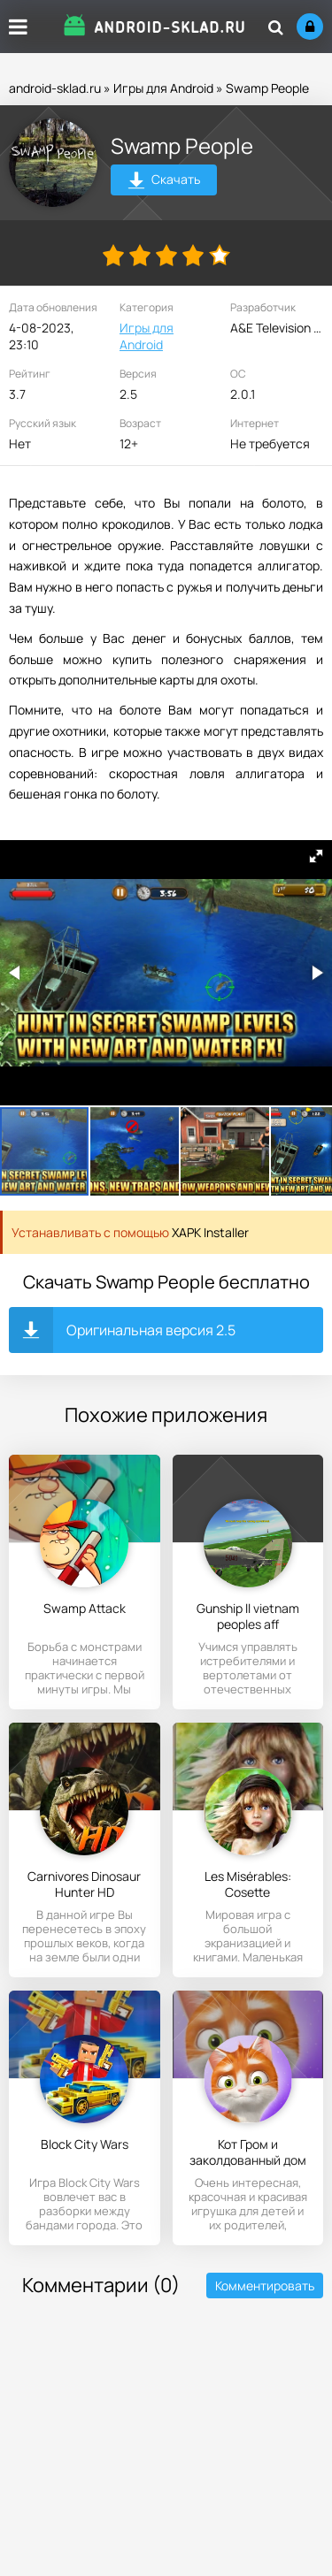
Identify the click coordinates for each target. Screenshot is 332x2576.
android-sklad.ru (55, 88)
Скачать (164, 182)
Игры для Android (163, 88)
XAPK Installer (210, 1232)
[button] (316, 856)
